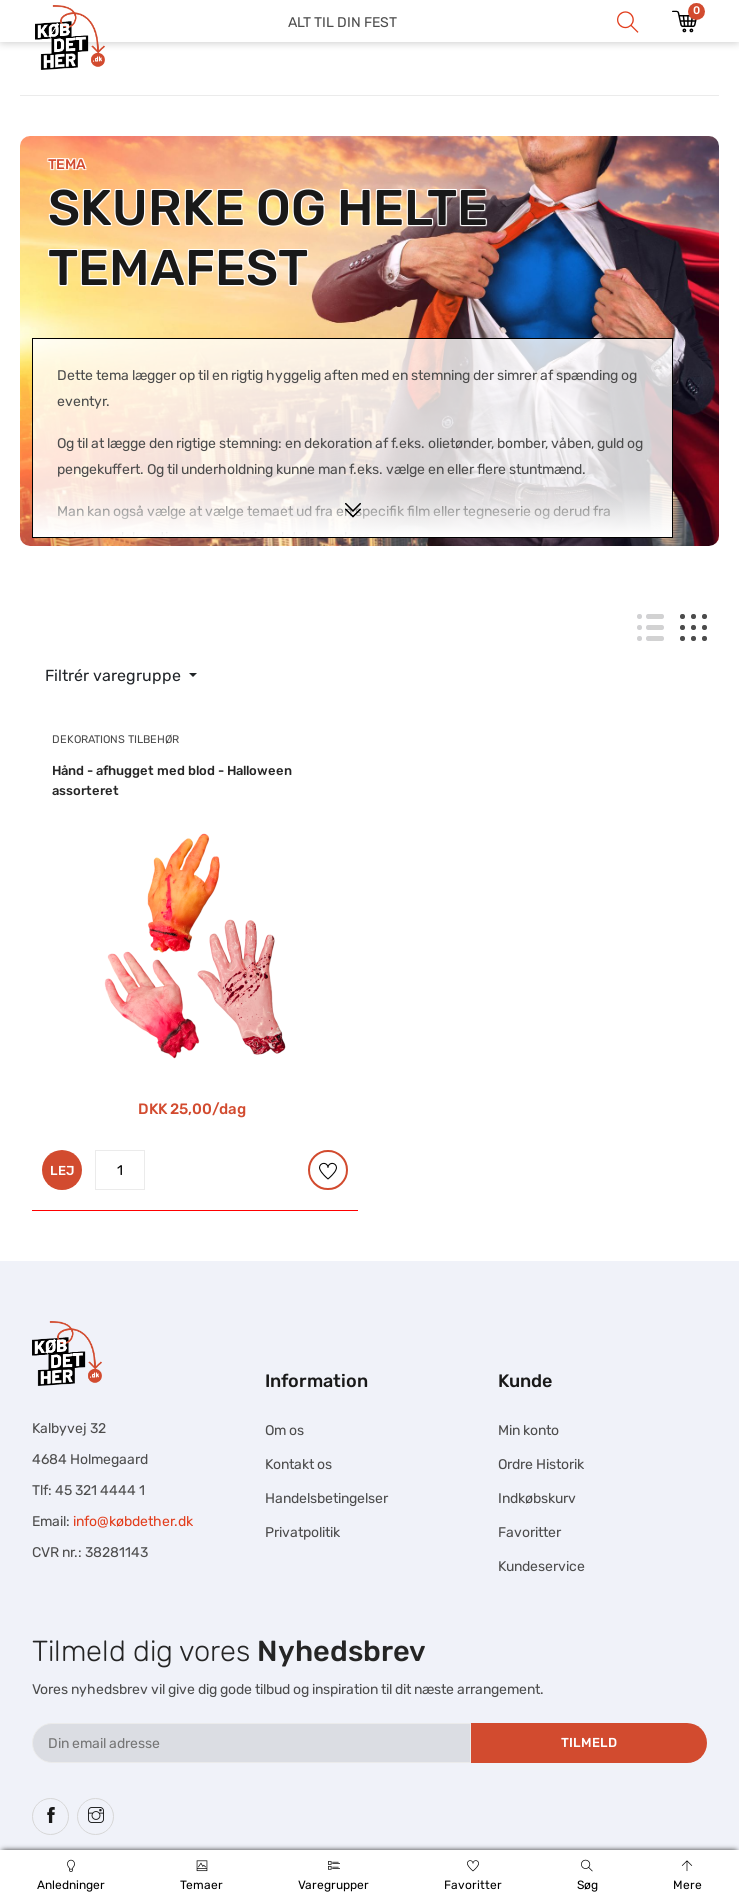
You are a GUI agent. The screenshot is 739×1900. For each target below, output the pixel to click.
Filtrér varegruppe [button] (115, 675)
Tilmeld (589, 1742)
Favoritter (472, 1876)
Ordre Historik (541, 1464)
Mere (687, 1876)
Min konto (528, 1430)
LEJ (62, 1170)
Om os (284, 1430)
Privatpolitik (302, 1532)
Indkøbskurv (537, 1498)
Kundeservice (541, 1566)
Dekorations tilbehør (115, 739)
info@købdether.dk (133, 1521)
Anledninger (71, 1876)
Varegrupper (334, 1876)
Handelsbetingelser (326, 1498)
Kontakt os (298, 1464)
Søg (587, 1876)
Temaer (202, 1876)
